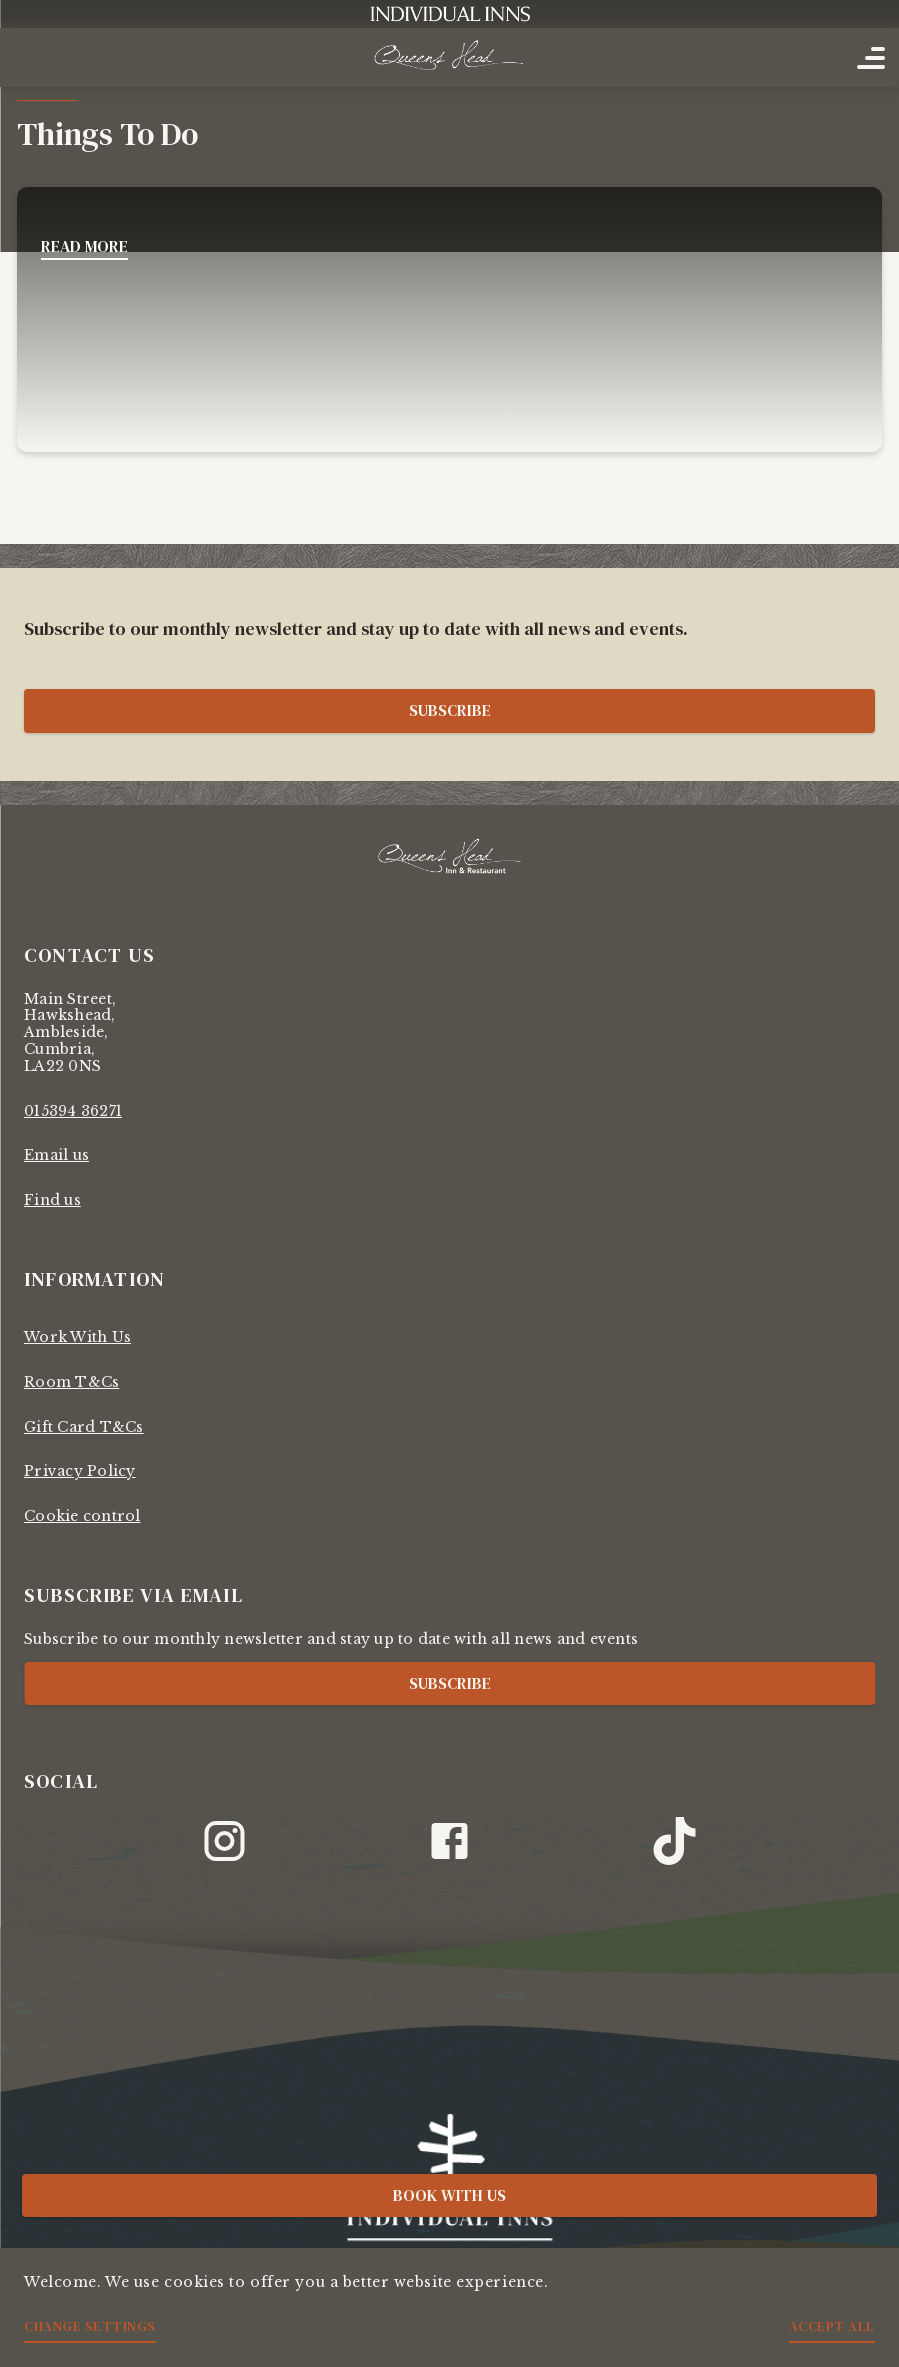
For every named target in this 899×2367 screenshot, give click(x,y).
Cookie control (82, 1516)
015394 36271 (73, 1111)
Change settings (90, 2326)
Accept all (832, 2326)
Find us (52, 1200)
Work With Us (77, 1337)
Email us (56, 1155)
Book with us (449, 2195)
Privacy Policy (80, 1471)
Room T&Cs (71, 1382)
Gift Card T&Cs (84, 1427)
